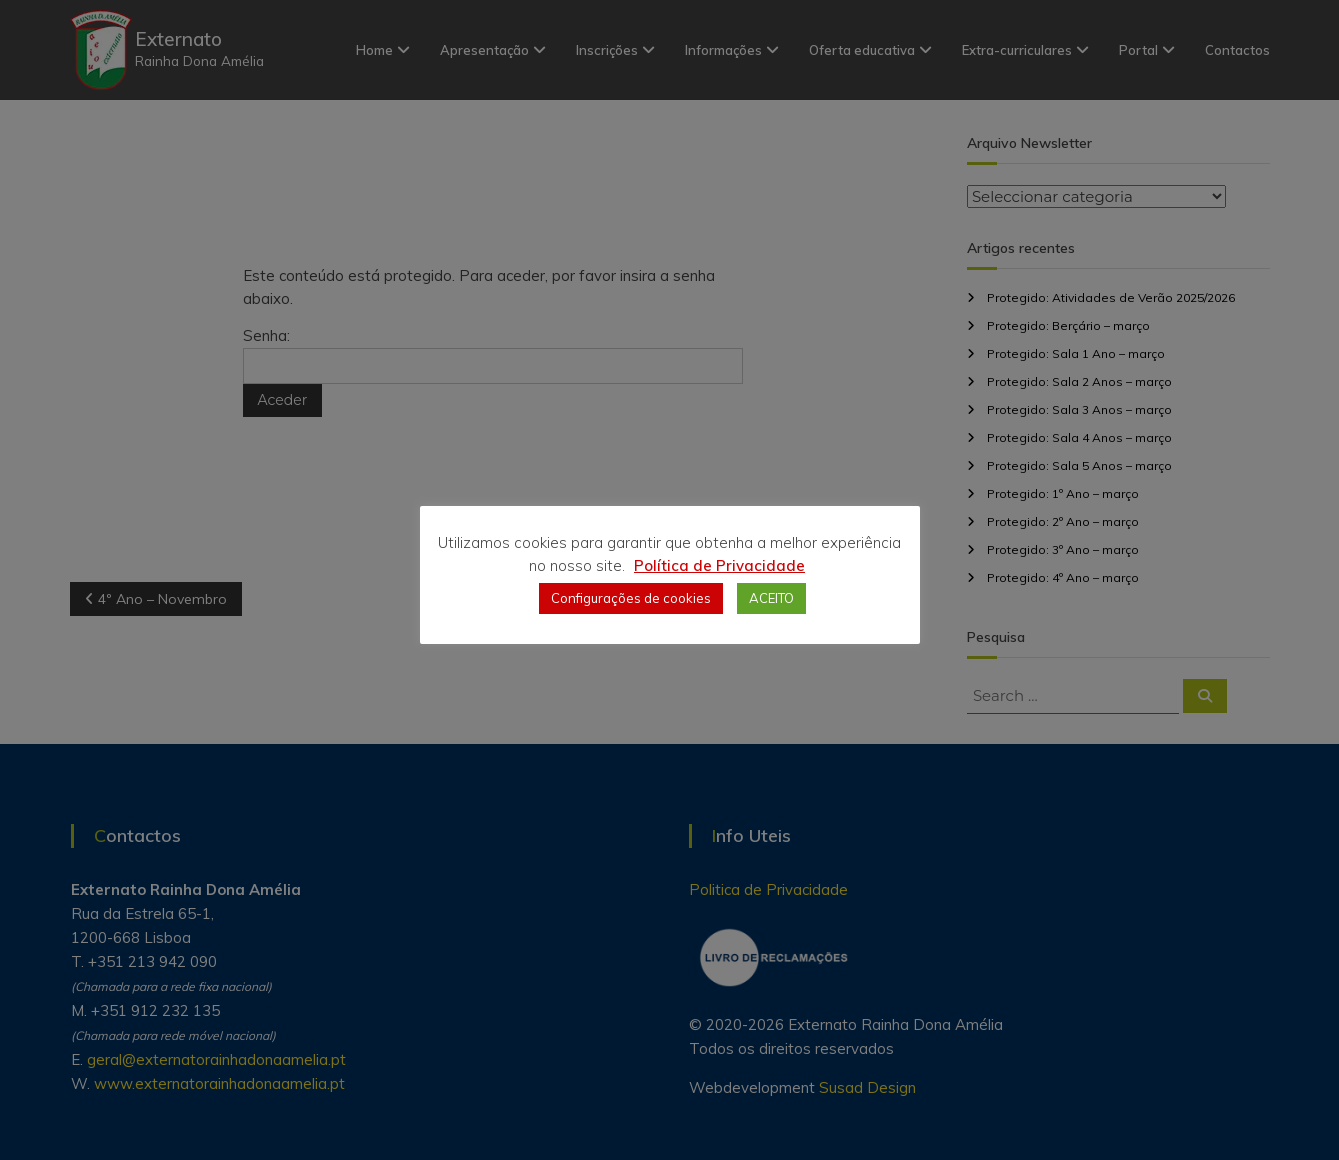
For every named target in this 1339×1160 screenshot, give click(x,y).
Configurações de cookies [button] (631, 598)
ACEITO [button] (771, 598)
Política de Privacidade (719, 565)
